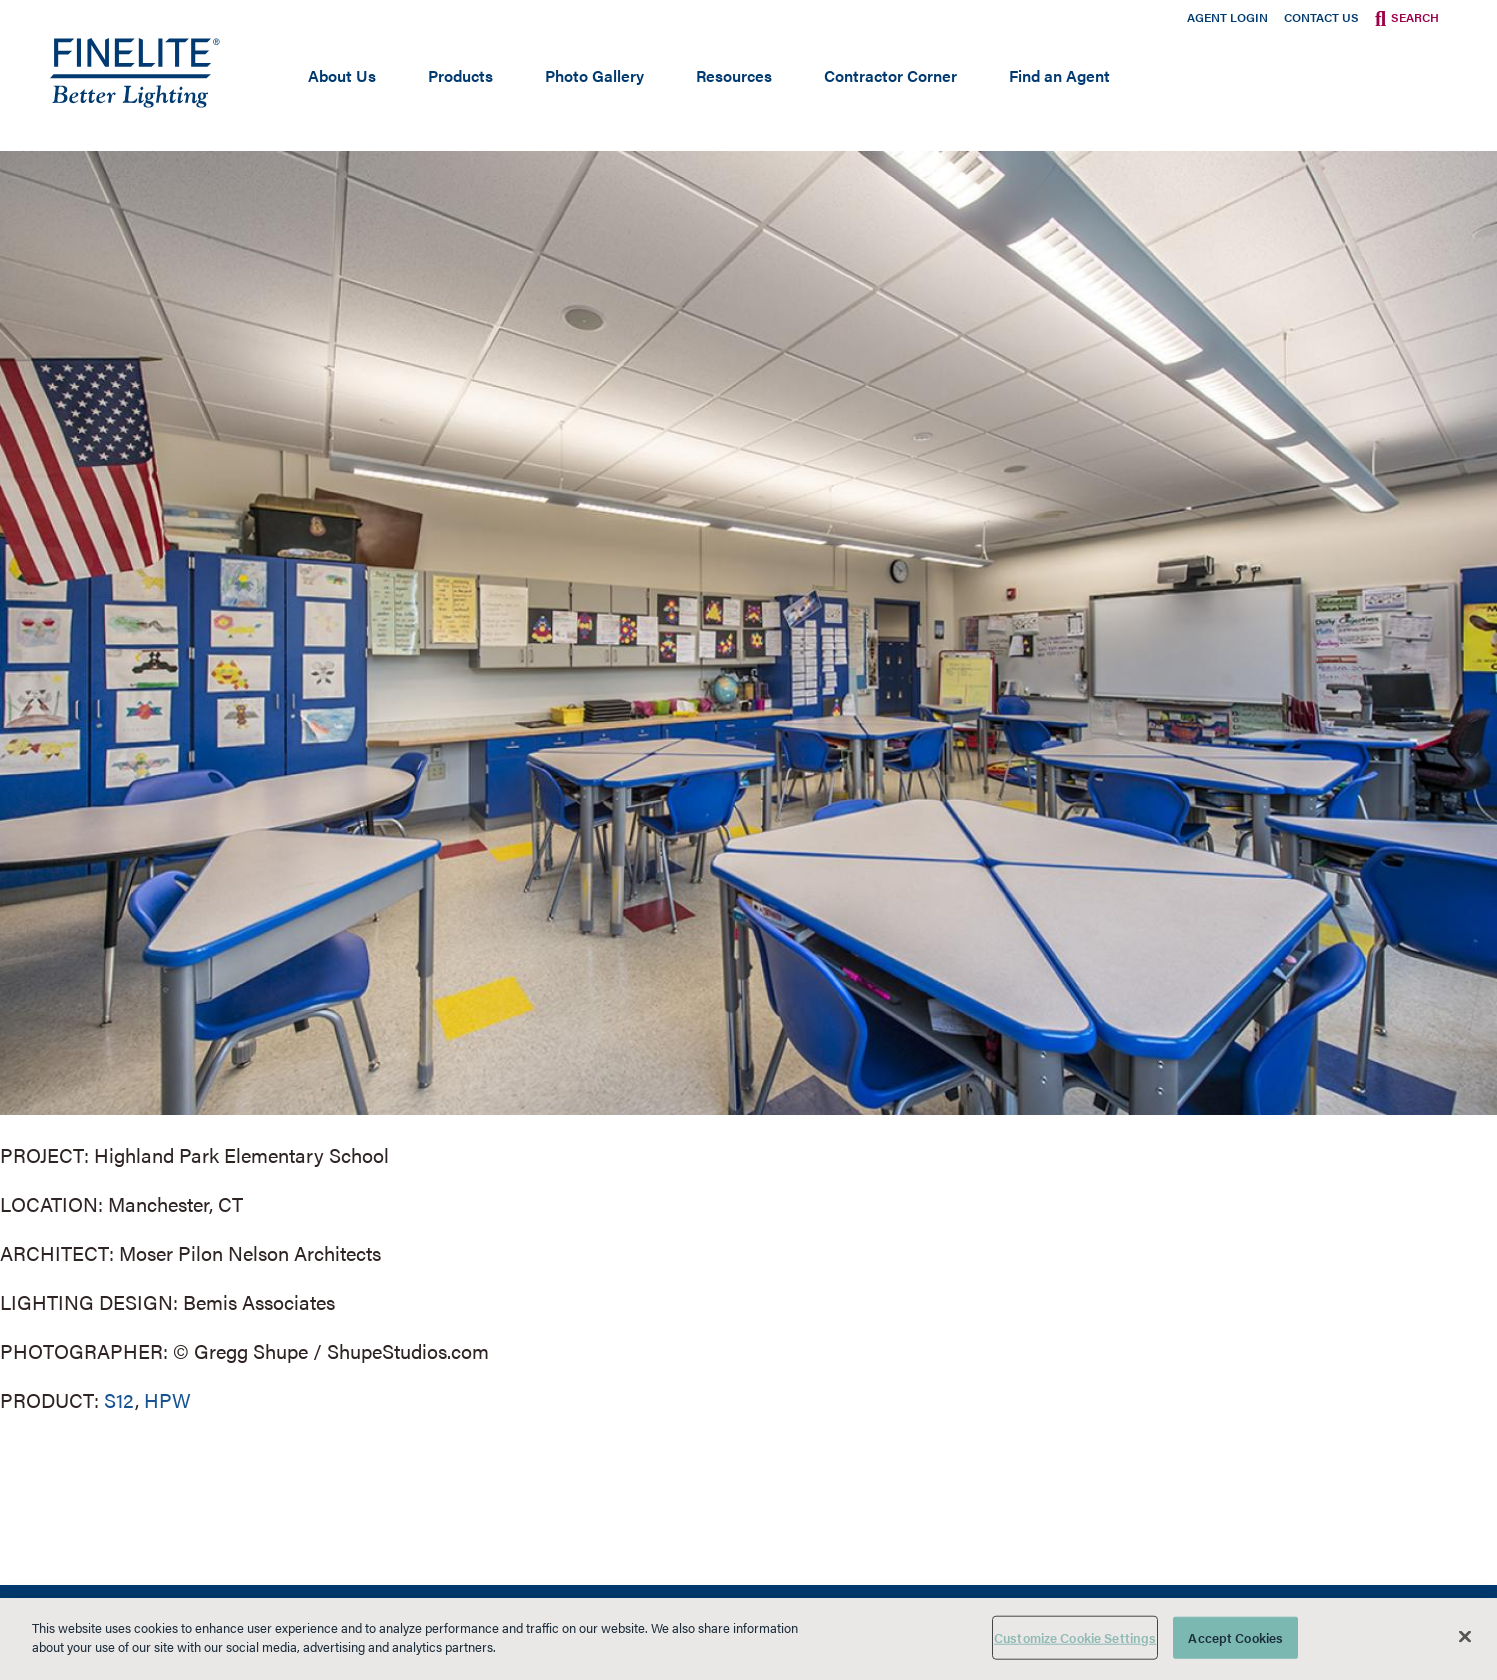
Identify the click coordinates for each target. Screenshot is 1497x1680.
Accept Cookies (1235, 1637)
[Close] (1465, 1636)
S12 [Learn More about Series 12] (119, 1399)
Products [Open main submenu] (460, 75)
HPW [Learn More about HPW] (167, 1399)
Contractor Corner (890, 75)
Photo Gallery (594, 75)
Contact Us (1321, 17)
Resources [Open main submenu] (734, 75)
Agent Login (1227, 17)
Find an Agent (1059, 75)
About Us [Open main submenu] (342, 75)
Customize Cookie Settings (1075, 1637)
